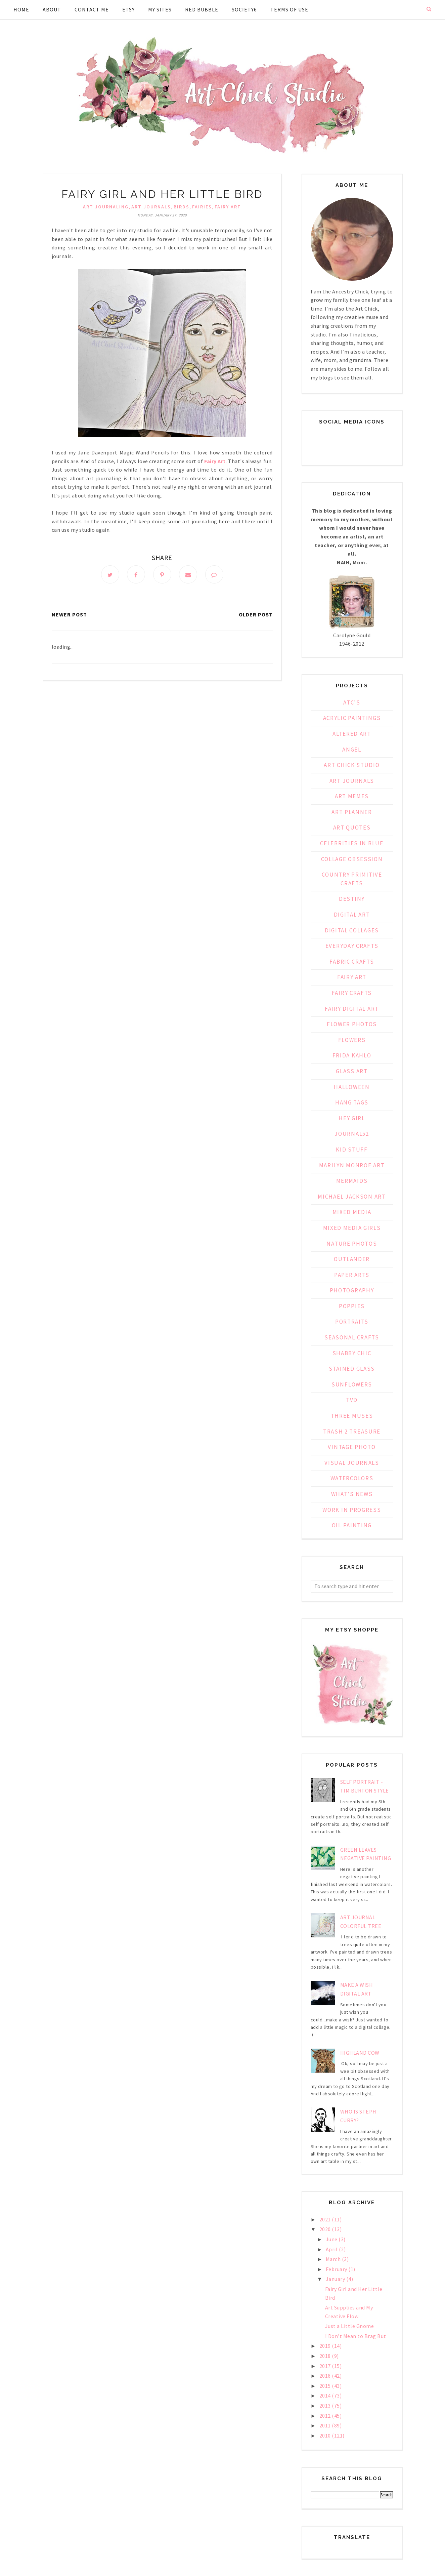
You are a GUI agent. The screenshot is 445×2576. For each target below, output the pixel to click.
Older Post (256, 614)
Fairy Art (228, 207)
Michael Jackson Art (352, 1196)
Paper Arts (351, 1275)
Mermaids (352, 1180)
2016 (325, 2375)
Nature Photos (351, 1243)
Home (21, 9)
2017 (325, 2366)
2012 (325, 2415)
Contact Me (92, 9)
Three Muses (352, 1415)
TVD (352, 1400)
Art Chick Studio (352, 765)
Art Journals (151, 207)
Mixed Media (351, 1212)
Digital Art (352, 914)
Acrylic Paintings (352, 718)
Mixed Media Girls (352, 1228)
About (52, 9)
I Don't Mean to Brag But (355, 2336)
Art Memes (352, 796)
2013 (325, 2405)
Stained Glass (352, 1368)
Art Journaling (106, 207)
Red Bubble (201, 9)
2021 (325, 2219)
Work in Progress (351, 1510)
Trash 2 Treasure (352, 1431)
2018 (325, 2355)
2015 (325, 2385)
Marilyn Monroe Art (352, 1165)
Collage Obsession (352, 859)
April (332, 2249)
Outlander (352, 1259)
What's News (352, 1494)
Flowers (352, 1040)
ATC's (351, 702)
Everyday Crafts (352, 946)
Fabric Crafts (351, 961)
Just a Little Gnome (349, 2326)
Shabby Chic (351, 1353)
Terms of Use (289, 9)
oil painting (352, 1525)
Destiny (352, 898)
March (334, 2259)
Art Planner (351, 812)
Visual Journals (351, 1462)
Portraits (351, 1321)
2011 (325, 2425)
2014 (325, 2395)
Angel (351, 749)
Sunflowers (351, 1384)
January (336, 2279)
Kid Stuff (351, 1149)
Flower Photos (352, 1024)
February (337, 2269)
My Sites (160, 9)
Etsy (128, 9)
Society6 (244, 9)
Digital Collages (352, 930)
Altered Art (351, 733)
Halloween (351, 1087)
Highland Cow (360, 2052)
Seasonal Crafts (351, 1337)
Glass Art (351, 1071)
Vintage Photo (351, 1447)
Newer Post (69, 614)
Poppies (352, 1306)
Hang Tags (351, 1102)
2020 (325, 2229)
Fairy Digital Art (352, 1008)
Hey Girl (352, 1118)
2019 (325, 2345)
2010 (325, 2435)
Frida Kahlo (351, 1055)
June (332, 2239)
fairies (202, 207)
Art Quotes (352, 827)
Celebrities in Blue (351, 843)
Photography (352, 1290)
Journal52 (352, 1133)
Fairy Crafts (352, 993)
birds (181, 207)
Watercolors (351, 1478)
